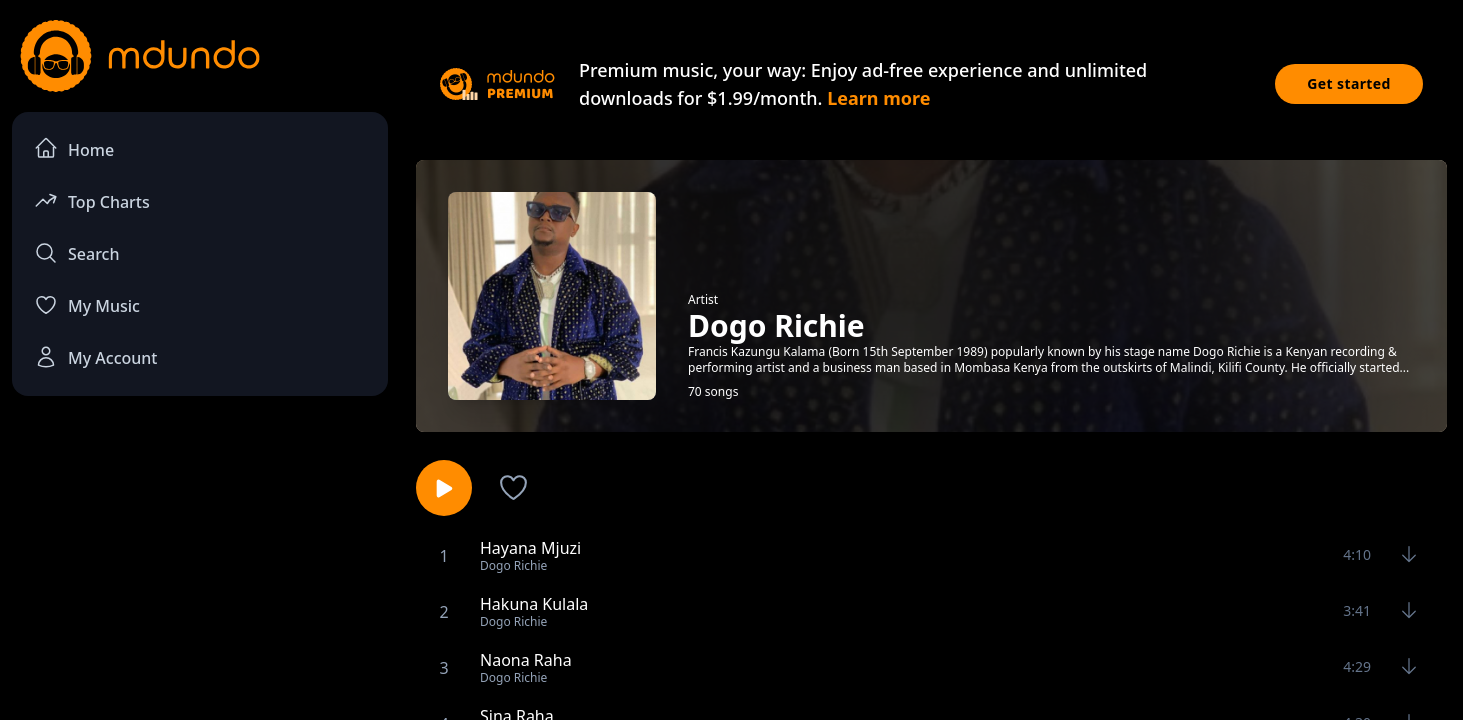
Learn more (878, 98)
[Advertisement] (200, 576)
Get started (1349, 83)
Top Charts (92, 200)
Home (74, 148)
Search (76, 253)
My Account (95, 357)
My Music (87, 305)
